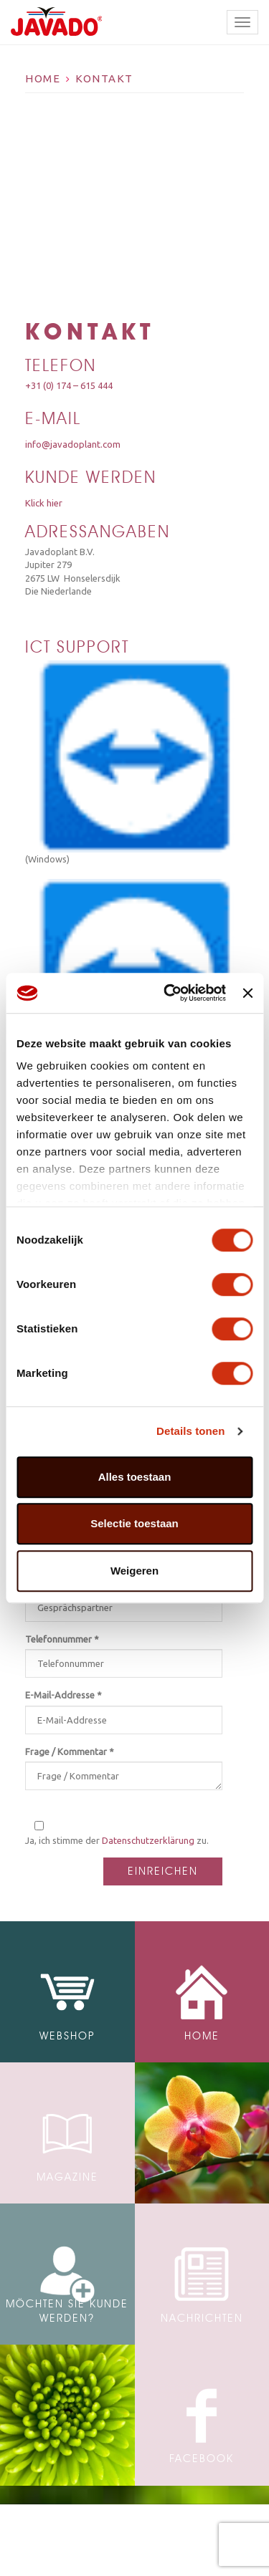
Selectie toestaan (134, 1523)
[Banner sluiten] (247, 993)
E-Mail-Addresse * (63, 1695)
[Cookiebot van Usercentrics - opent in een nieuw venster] (169, 993)
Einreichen (163, 1871)
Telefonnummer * (62, 1639)
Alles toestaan (134, 1477)
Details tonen (190, 1431)
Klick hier (43, 503)
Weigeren (134, 1571)
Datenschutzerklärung (148, 1840)
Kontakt (104, 78)
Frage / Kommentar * (69, 1751)
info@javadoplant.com (73, 444)
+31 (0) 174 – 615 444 (69, 385)
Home (42, 78)
